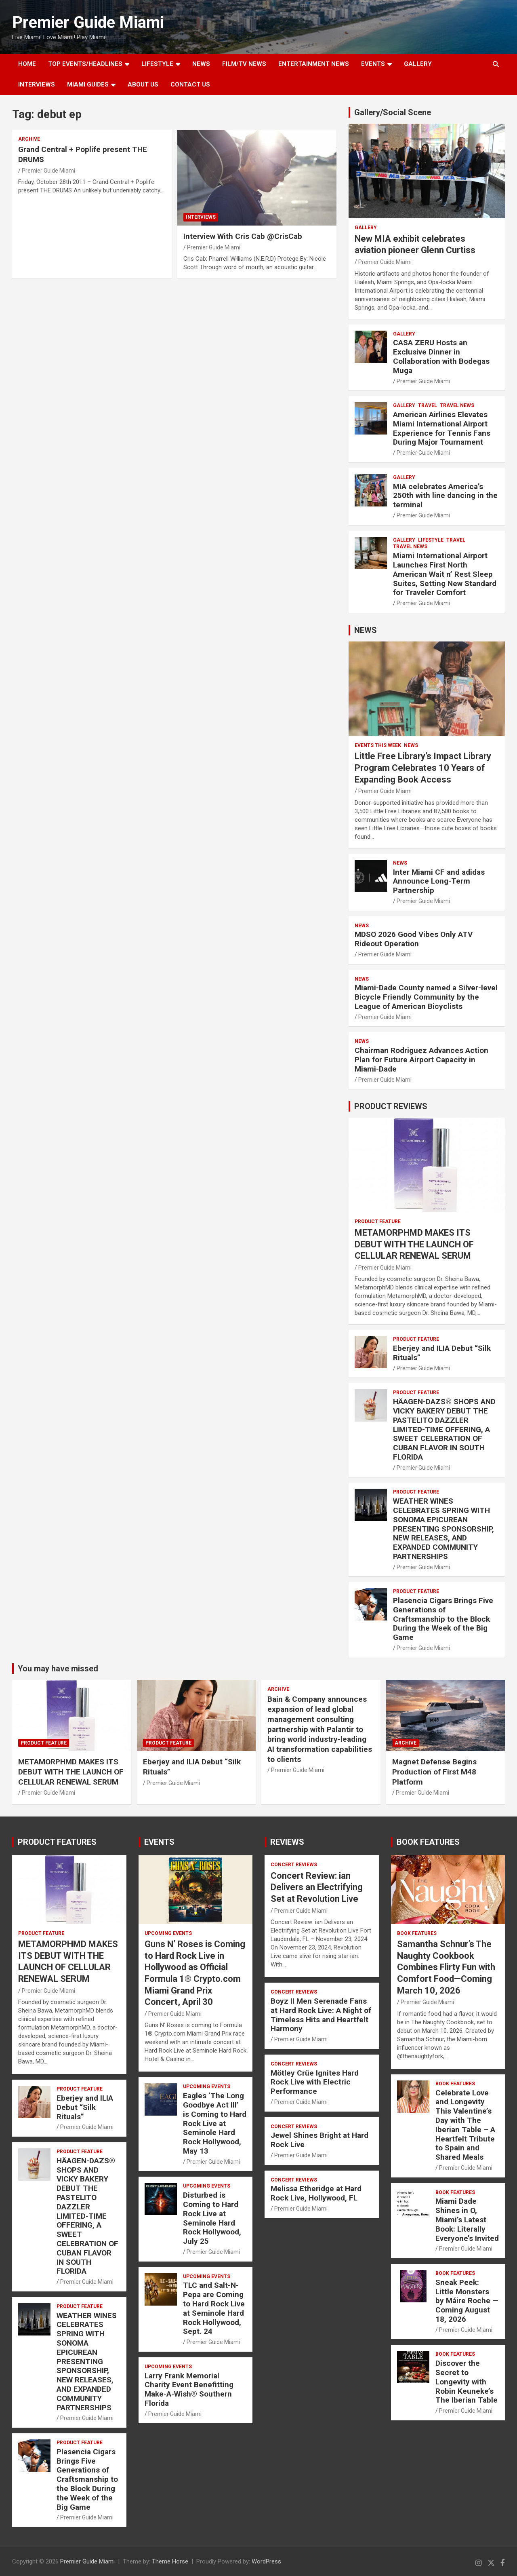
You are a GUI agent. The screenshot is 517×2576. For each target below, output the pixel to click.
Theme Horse (170, 2561)
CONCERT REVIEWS (294, 1864)
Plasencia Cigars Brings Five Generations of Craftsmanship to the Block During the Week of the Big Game (443, 1619)
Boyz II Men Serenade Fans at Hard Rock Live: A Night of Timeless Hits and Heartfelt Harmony (321, 2014)
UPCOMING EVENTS (168, 1933)
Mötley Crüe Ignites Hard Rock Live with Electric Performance (315, 2082)
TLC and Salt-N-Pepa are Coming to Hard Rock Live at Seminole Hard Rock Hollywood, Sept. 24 (214, 2308)
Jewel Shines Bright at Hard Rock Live (319, 2140)
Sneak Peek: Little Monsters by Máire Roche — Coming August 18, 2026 (466, 2301)
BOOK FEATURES (428, 1842)
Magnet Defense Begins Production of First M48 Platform (434, 1771)
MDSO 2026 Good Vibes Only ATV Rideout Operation (414, 939)
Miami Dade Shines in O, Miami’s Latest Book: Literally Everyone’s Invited (467, 2219)
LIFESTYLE (157, 64)
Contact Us (190, 84)
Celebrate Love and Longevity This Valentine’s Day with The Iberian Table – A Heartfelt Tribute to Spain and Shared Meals (465, 2125)
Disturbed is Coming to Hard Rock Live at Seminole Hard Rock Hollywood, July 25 (212, 2218)
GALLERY (418, 64)
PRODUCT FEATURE (378, 1221)
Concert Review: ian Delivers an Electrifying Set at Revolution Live (317, 1887)
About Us (143, 84)
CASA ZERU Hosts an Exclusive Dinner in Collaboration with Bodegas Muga (441, 356)
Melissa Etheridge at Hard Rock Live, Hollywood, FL (316, 2193)
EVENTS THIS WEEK (378, 745)
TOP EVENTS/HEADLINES (85, 64)
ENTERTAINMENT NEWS (313, 64)
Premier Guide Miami (88, 22)
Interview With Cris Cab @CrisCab (242, 236)
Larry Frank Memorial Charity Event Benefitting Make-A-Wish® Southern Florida (189, 2389)
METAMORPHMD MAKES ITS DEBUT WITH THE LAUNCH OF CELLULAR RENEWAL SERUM (414, 1244)
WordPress (266, 2561)
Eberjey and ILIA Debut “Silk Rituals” (442, 1353)
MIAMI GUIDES (88, 84)
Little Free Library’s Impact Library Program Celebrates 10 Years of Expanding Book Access (423, 767)
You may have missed (58, 1668)
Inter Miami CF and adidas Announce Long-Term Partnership (439, 881)
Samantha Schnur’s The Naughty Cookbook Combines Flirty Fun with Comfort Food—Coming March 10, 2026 (446, 1967)
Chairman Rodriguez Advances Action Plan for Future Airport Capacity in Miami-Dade (421, 1060)
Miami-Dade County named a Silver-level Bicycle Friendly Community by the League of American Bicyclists (426, 997)
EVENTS (373, 64)
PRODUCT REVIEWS (390, 1106)
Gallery (366, 227)
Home (27, 64)
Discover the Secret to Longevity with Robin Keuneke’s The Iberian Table (466, 2382)
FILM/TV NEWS (244, 64)
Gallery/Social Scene (392, 112)
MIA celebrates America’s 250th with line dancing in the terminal (445, 496)
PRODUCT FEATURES (57, 1842)
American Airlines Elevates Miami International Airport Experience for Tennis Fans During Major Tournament (441, 428)
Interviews (36, 84)
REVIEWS (287, 1842)
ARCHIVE (29, 139)
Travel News (457, 405)
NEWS (201, 64)
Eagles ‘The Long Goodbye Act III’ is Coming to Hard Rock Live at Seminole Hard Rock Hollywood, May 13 (214, 2123)
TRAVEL (427, 405)
